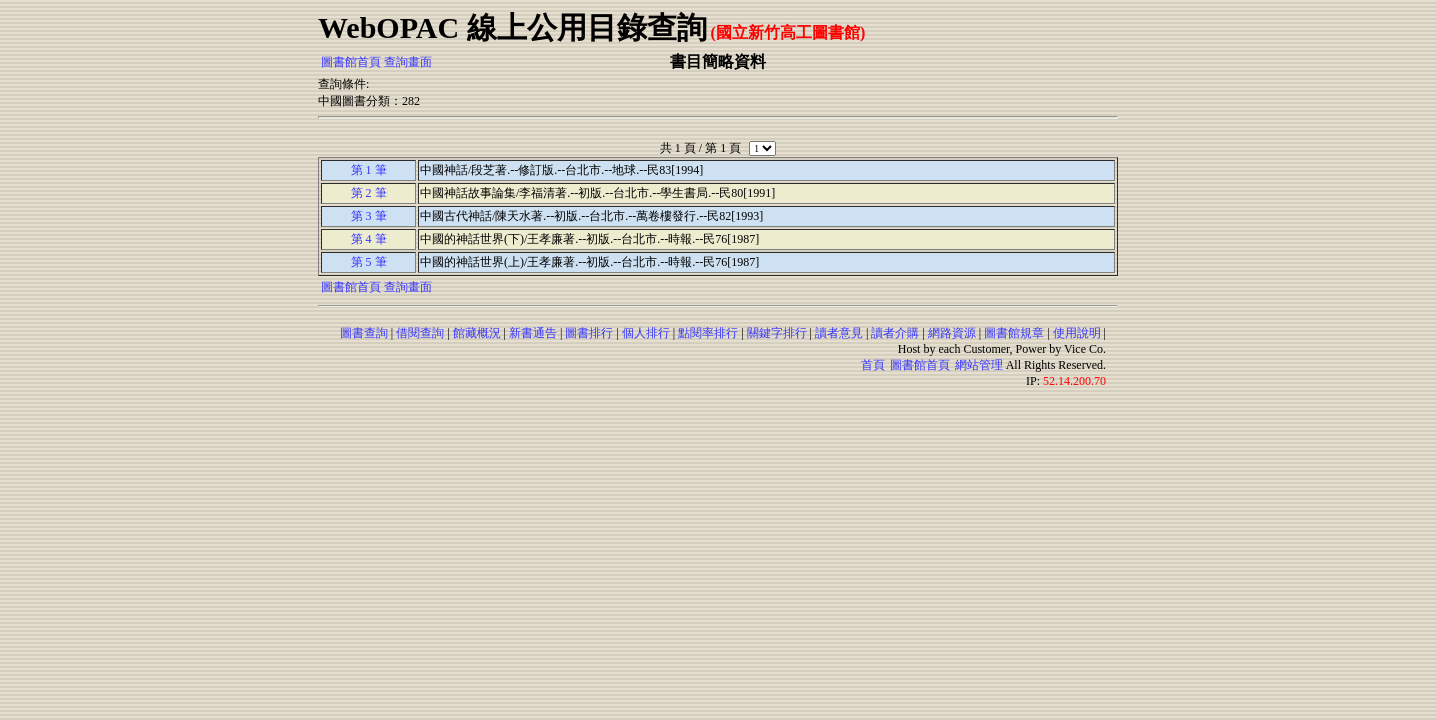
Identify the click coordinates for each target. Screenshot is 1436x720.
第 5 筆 (369, 262)
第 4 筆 (369, 239)
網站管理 (979, 365)
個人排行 (646, 333)
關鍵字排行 (777, 333)
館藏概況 (477, 333)
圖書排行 (589, 333)
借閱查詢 (420, 333)
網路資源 (952, 333)
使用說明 (1077, 333)
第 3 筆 (369, 216)
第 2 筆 (369, 193)
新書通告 (533, 333)
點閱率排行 (708, 333)
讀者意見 (839, 333)
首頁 (873, 365)
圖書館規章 (1014, 333)
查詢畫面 (408, 62)
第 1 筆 (369, 170)
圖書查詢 (364, 333)
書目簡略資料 (718, 61)
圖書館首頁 (351, 62)
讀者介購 (895, 333)
